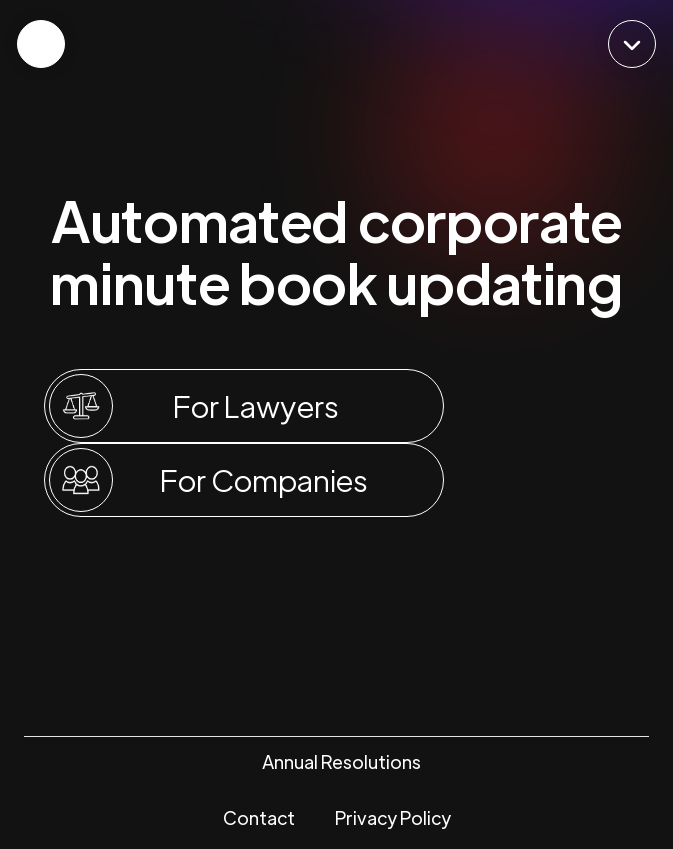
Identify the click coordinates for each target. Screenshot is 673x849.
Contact (259, 817)
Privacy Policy (393, 817)
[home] (337, 43)
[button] (632, 44)
